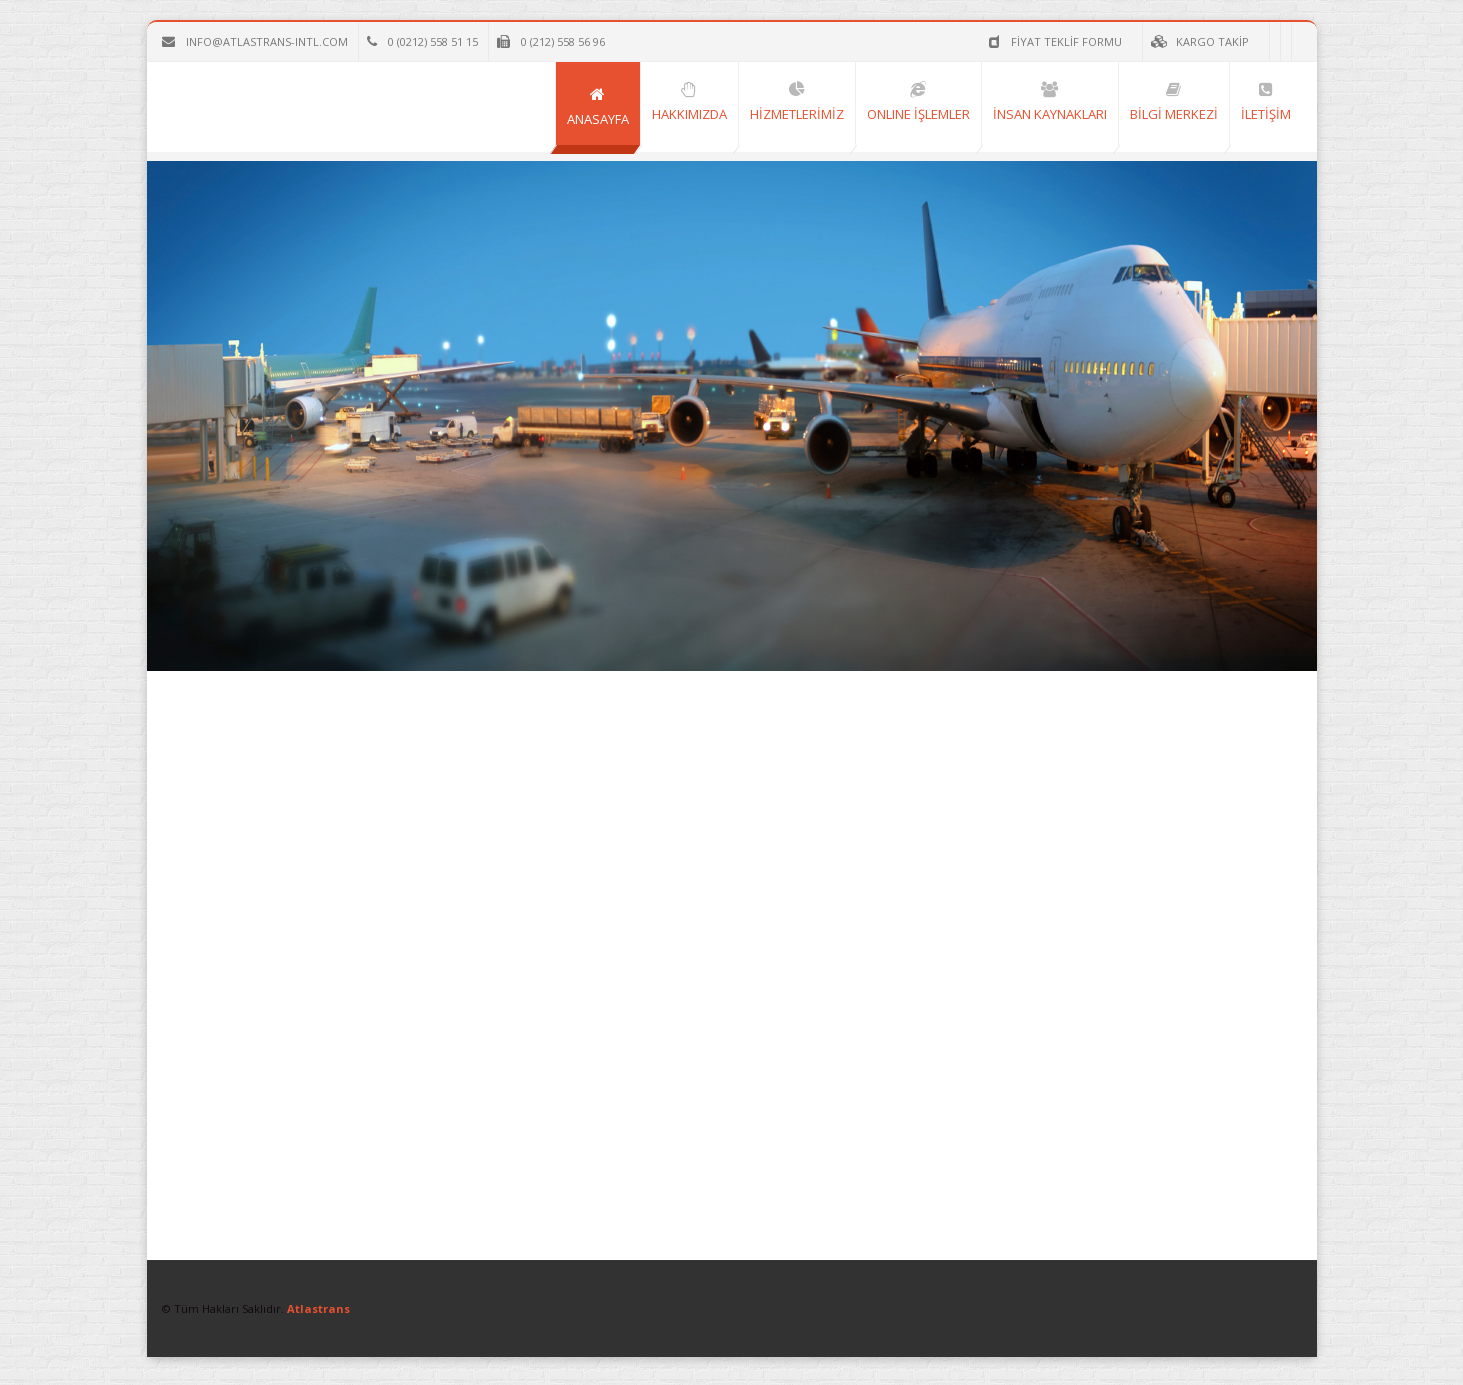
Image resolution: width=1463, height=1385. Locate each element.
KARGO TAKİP (1104, 41)
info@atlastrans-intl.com (255, 41)
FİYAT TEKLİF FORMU (959, 41)
